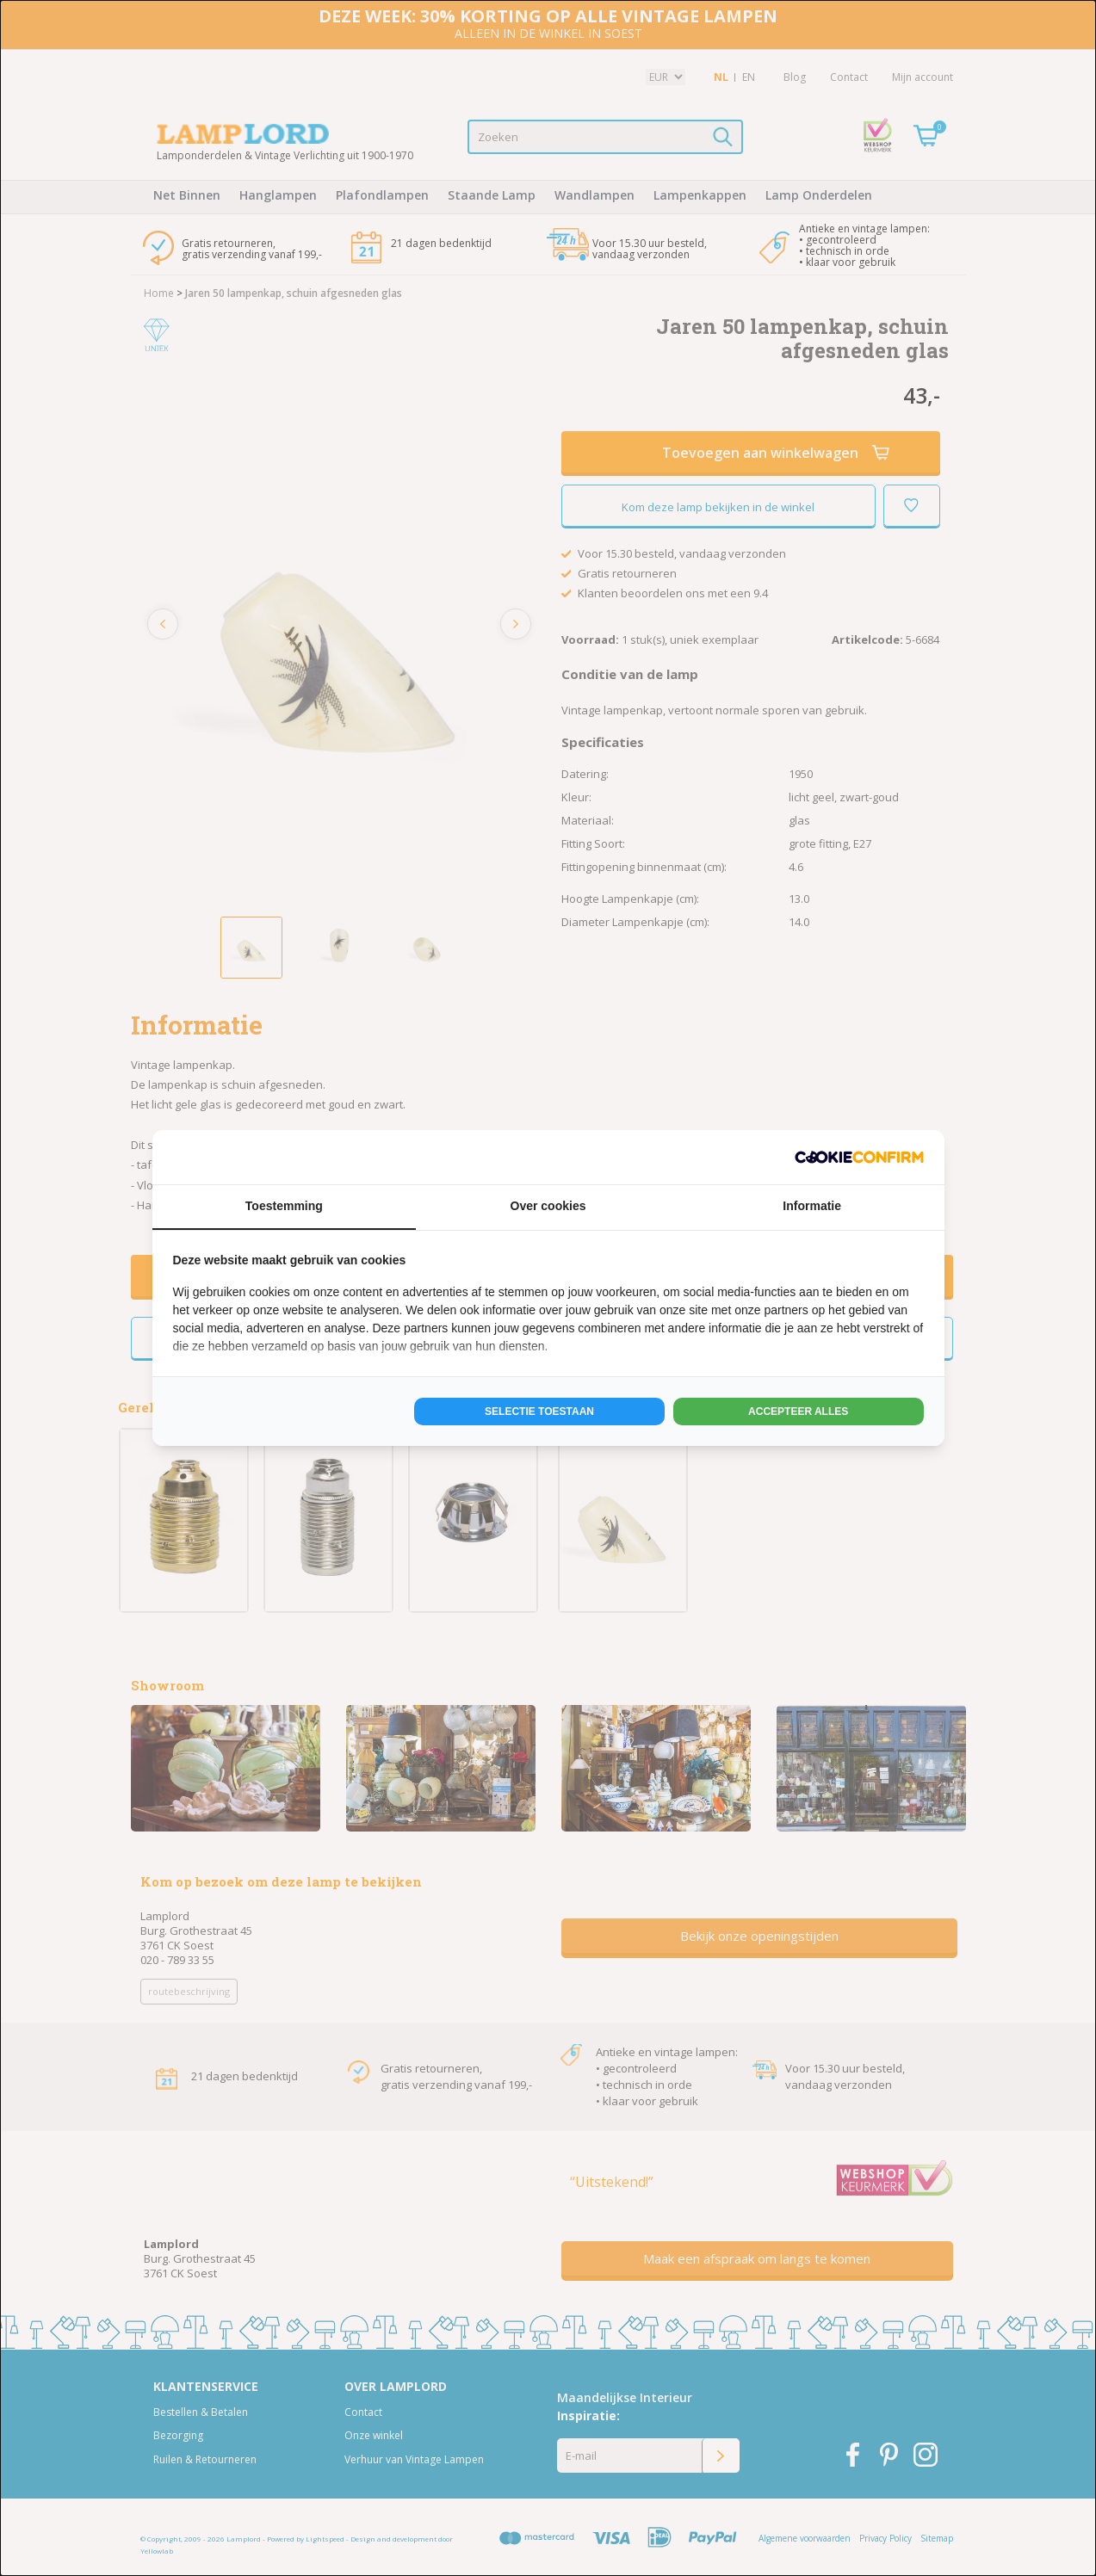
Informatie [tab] (812, 1206)
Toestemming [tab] (284, 1206)
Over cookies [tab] (548, 1206)
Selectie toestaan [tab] (539, 1411)
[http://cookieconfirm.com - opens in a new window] (859, 1157)
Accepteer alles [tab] (798, 1411)
